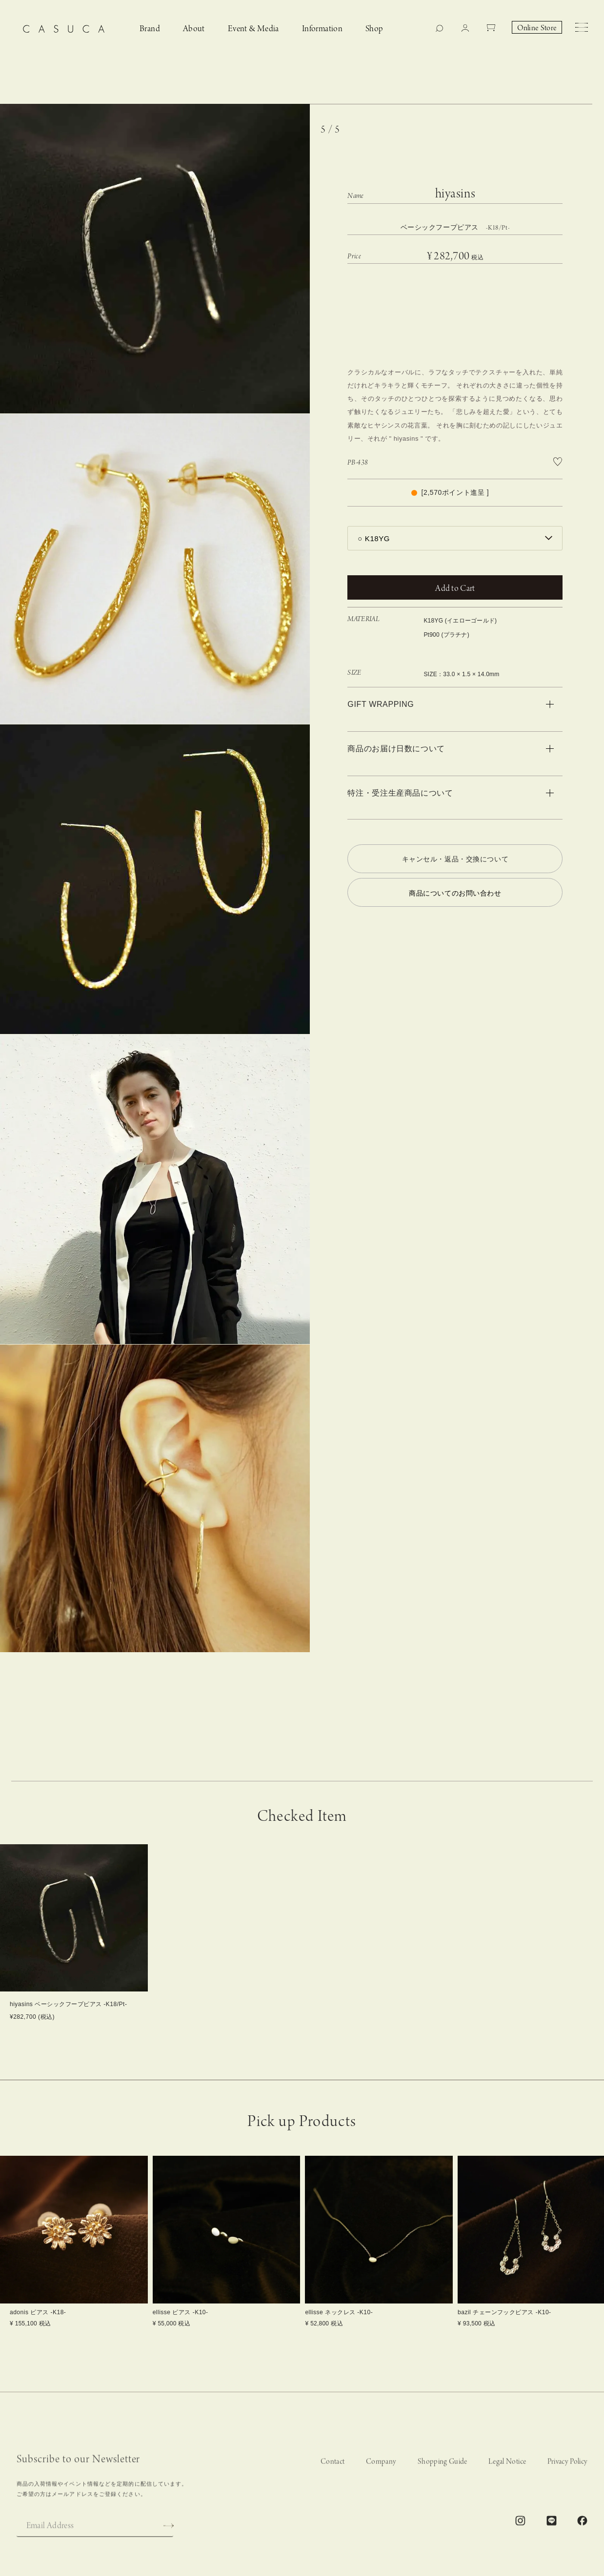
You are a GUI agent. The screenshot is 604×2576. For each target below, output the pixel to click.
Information (322, 29)
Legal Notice (507, 2478)
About (194, 29)
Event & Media (253, 29)
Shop (374, 29)
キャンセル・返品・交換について (455, 859)
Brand (150, 29)
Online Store (537, 28)
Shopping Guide (442, 2478)
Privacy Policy (567, 2478)
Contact (332, 2478)
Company (381, 2478)
